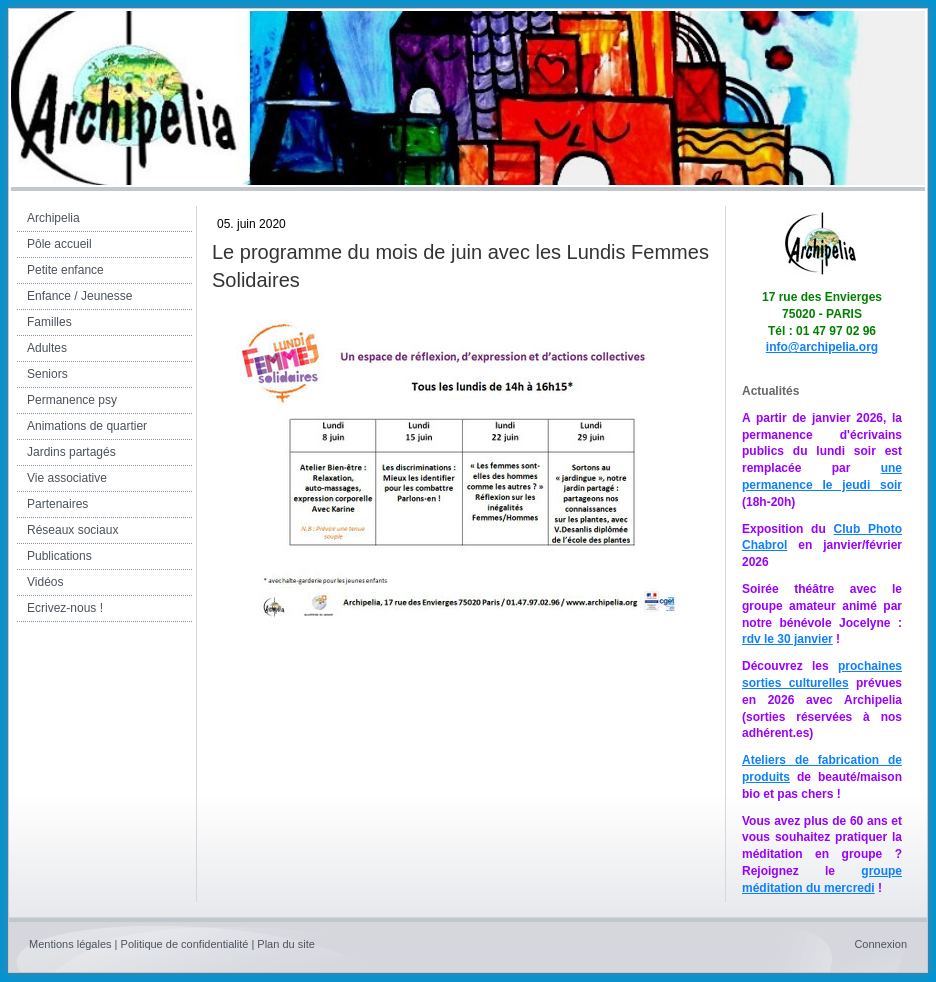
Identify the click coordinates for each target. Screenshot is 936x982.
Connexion (880, 944)
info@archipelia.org (822, 347)
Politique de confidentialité (185, 944)
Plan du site (285, 944)
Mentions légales (70, 944)
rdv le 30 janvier (787, 639)
